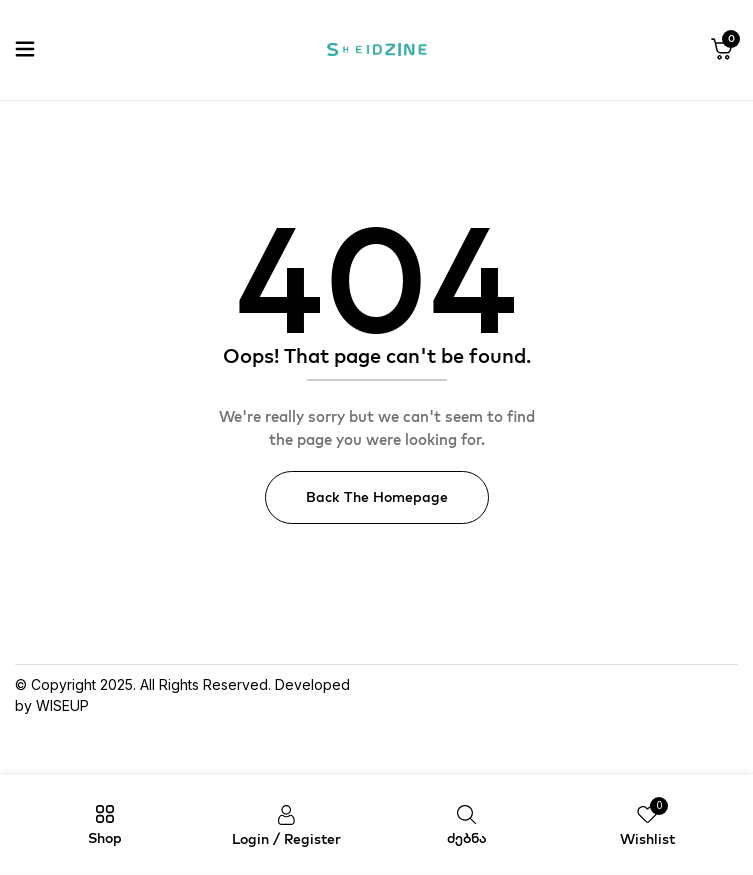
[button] (722, 50)
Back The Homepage (377, 497)
